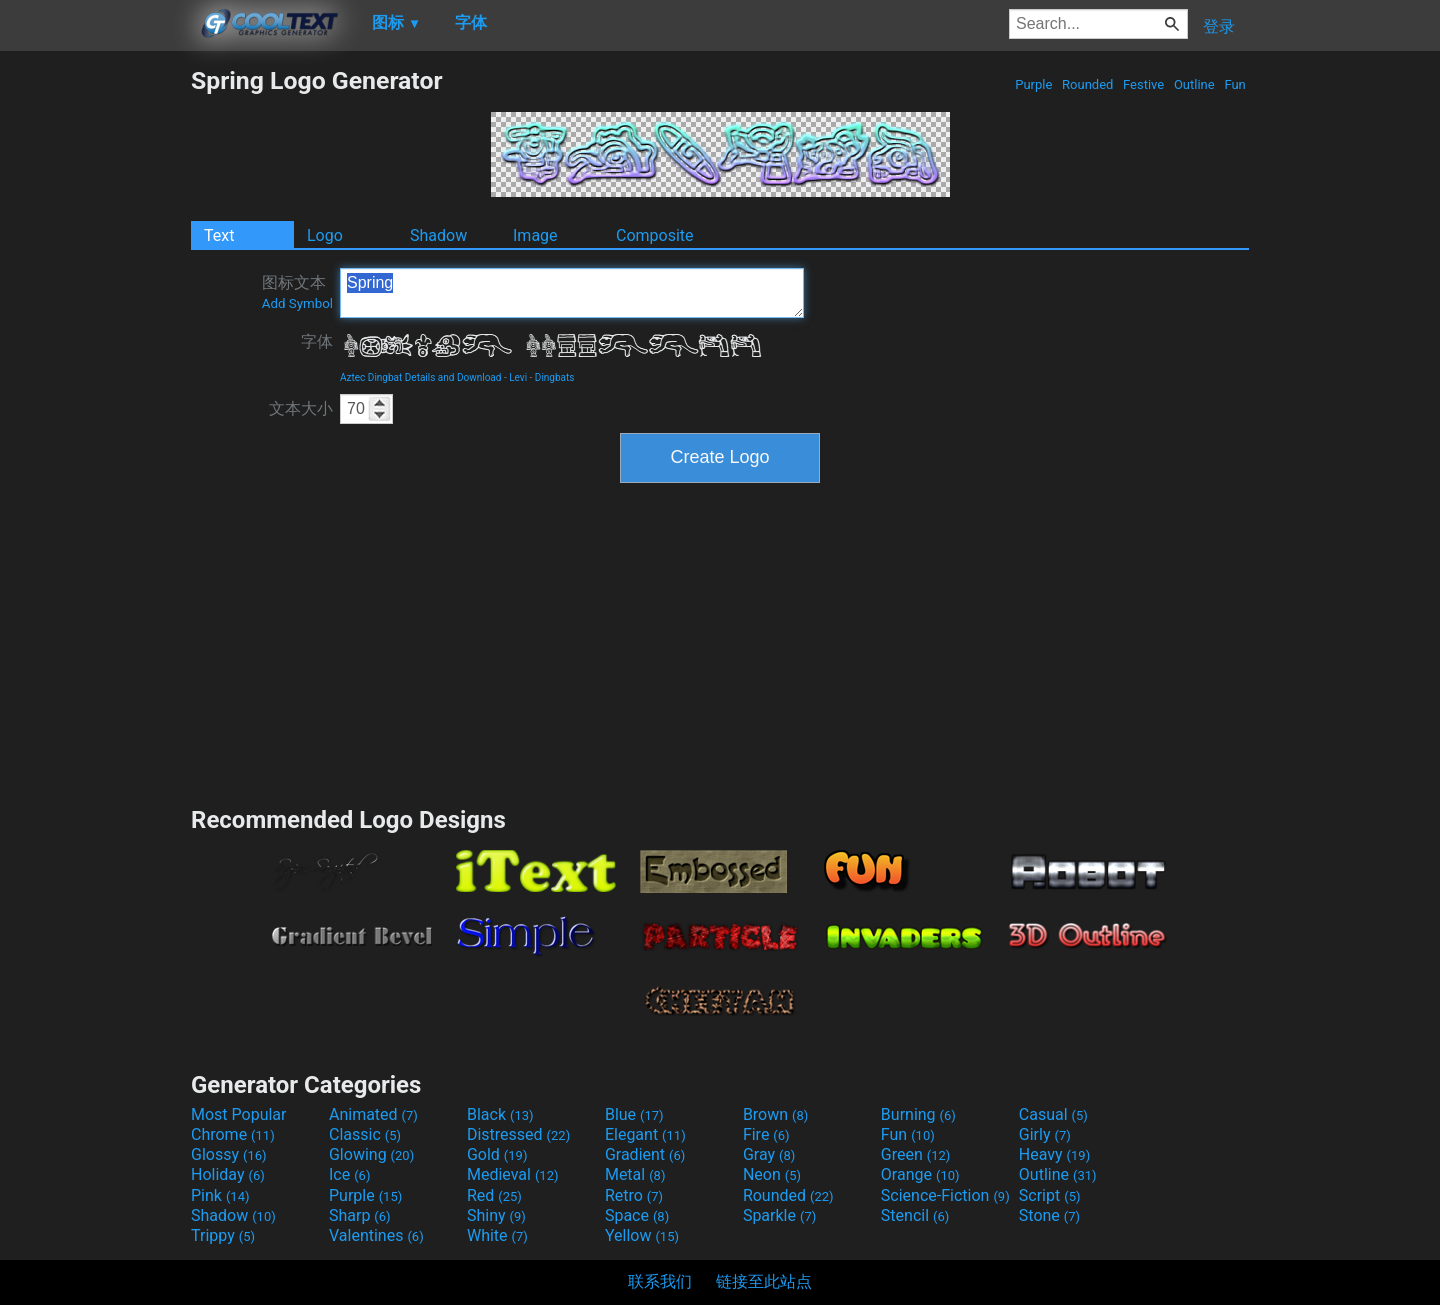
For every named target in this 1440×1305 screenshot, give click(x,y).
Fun (1235, 84)
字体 (317, 341)
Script (1050, 1195)
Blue (634, 1114)
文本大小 (301, 408)
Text (219, 235)
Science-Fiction (945, 1195)
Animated (373, 1114)
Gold (497, 1154)
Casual (1053, 1114)
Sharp (360, 1215)
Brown (775, 1114)
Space (637, 1215)
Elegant (645, 1134)
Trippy (223, 1235)
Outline (1194, 84)
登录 (1219, 26)
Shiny (496, 1215)
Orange (920, 1174)
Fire (766, 1134)
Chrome (233, 1134)
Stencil (915, 1215)
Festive (1144, 84)
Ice (349, 1174)
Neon (772, 1174)
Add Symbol (297, 303)
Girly (1045, 1134)
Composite (655, 235)
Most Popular (239, 1114)
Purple (1034, 84)
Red (494, 1195)
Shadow (438, 235)
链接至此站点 (764, 1281)
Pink (220, 1195)
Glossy (229, 1154)
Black (500, 1114)
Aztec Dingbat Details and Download (420, 377)
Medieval (513, 1174)
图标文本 (297, 292)
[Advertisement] (95, 366)
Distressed (518, 1134)
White (497, 1235)
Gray (769, 1154)
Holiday (228, 1174)
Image (535, 235)
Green (916, 1154)
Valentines (376, 1235)
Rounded (1088, 84)
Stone (1049, 1215)
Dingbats (555, 377)
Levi (518, 377)
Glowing (371, 1154)
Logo (325, 235)
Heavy (1054, 1154)
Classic (365, 1134)
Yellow (642, 1235)
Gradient (645, 1154)
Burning (918, 1114)
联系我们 (660, 1281)
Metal (635, 1174)
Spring (572, 293)
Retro (634, 1195)
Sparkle (779, 1215)
